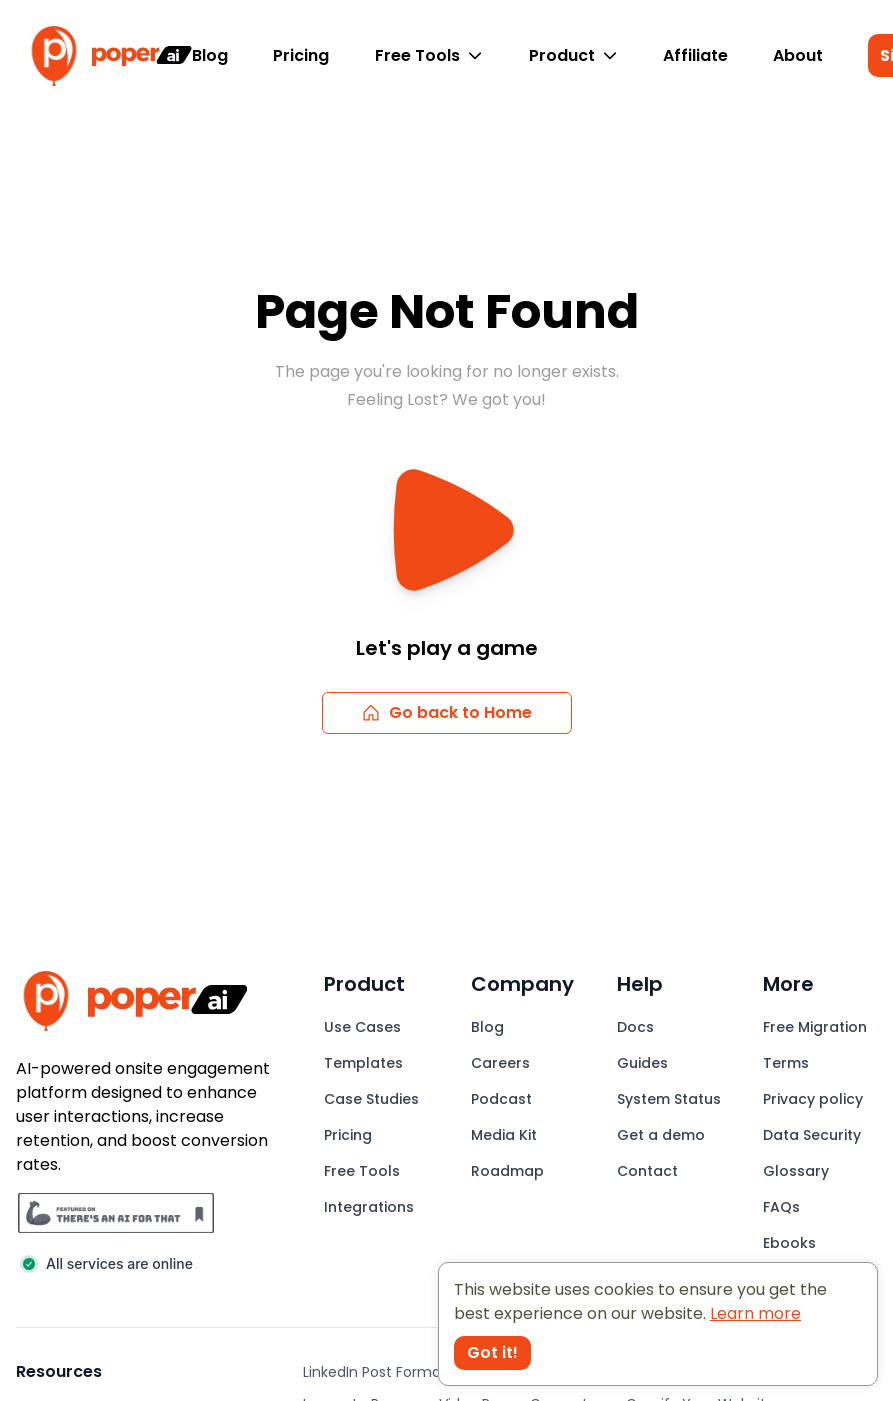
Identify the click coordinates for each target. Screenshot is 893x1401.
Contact (647, 1171)
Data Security (812, 1135)
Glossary (796, 1171)
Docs (635, 1027)
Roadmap (507, 1171)
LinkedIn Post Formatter (385, 1372)
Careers (500, 1063)
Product (573, 56)
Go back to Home (446, 712)
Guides (642, 1063)
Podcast (501, 1099)
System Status (669, 1099)
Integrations (369, 1207)
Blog (210, 55)
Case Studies (371, 1099)
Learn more (755, 1313)
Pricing (301, 55)
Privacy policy (813, 1099)
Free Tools (428, 56)
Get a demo (661, 1135)
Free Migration (815, 1027)
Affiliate (695, 55)
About (798, 55)
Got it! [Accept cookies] (492, 1352)
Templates (363, 1063)
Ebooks (789, 1243)
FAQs (781, 1207)
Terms (786, 1063)
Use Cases (362, 1027)
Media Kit (504, 1135)
